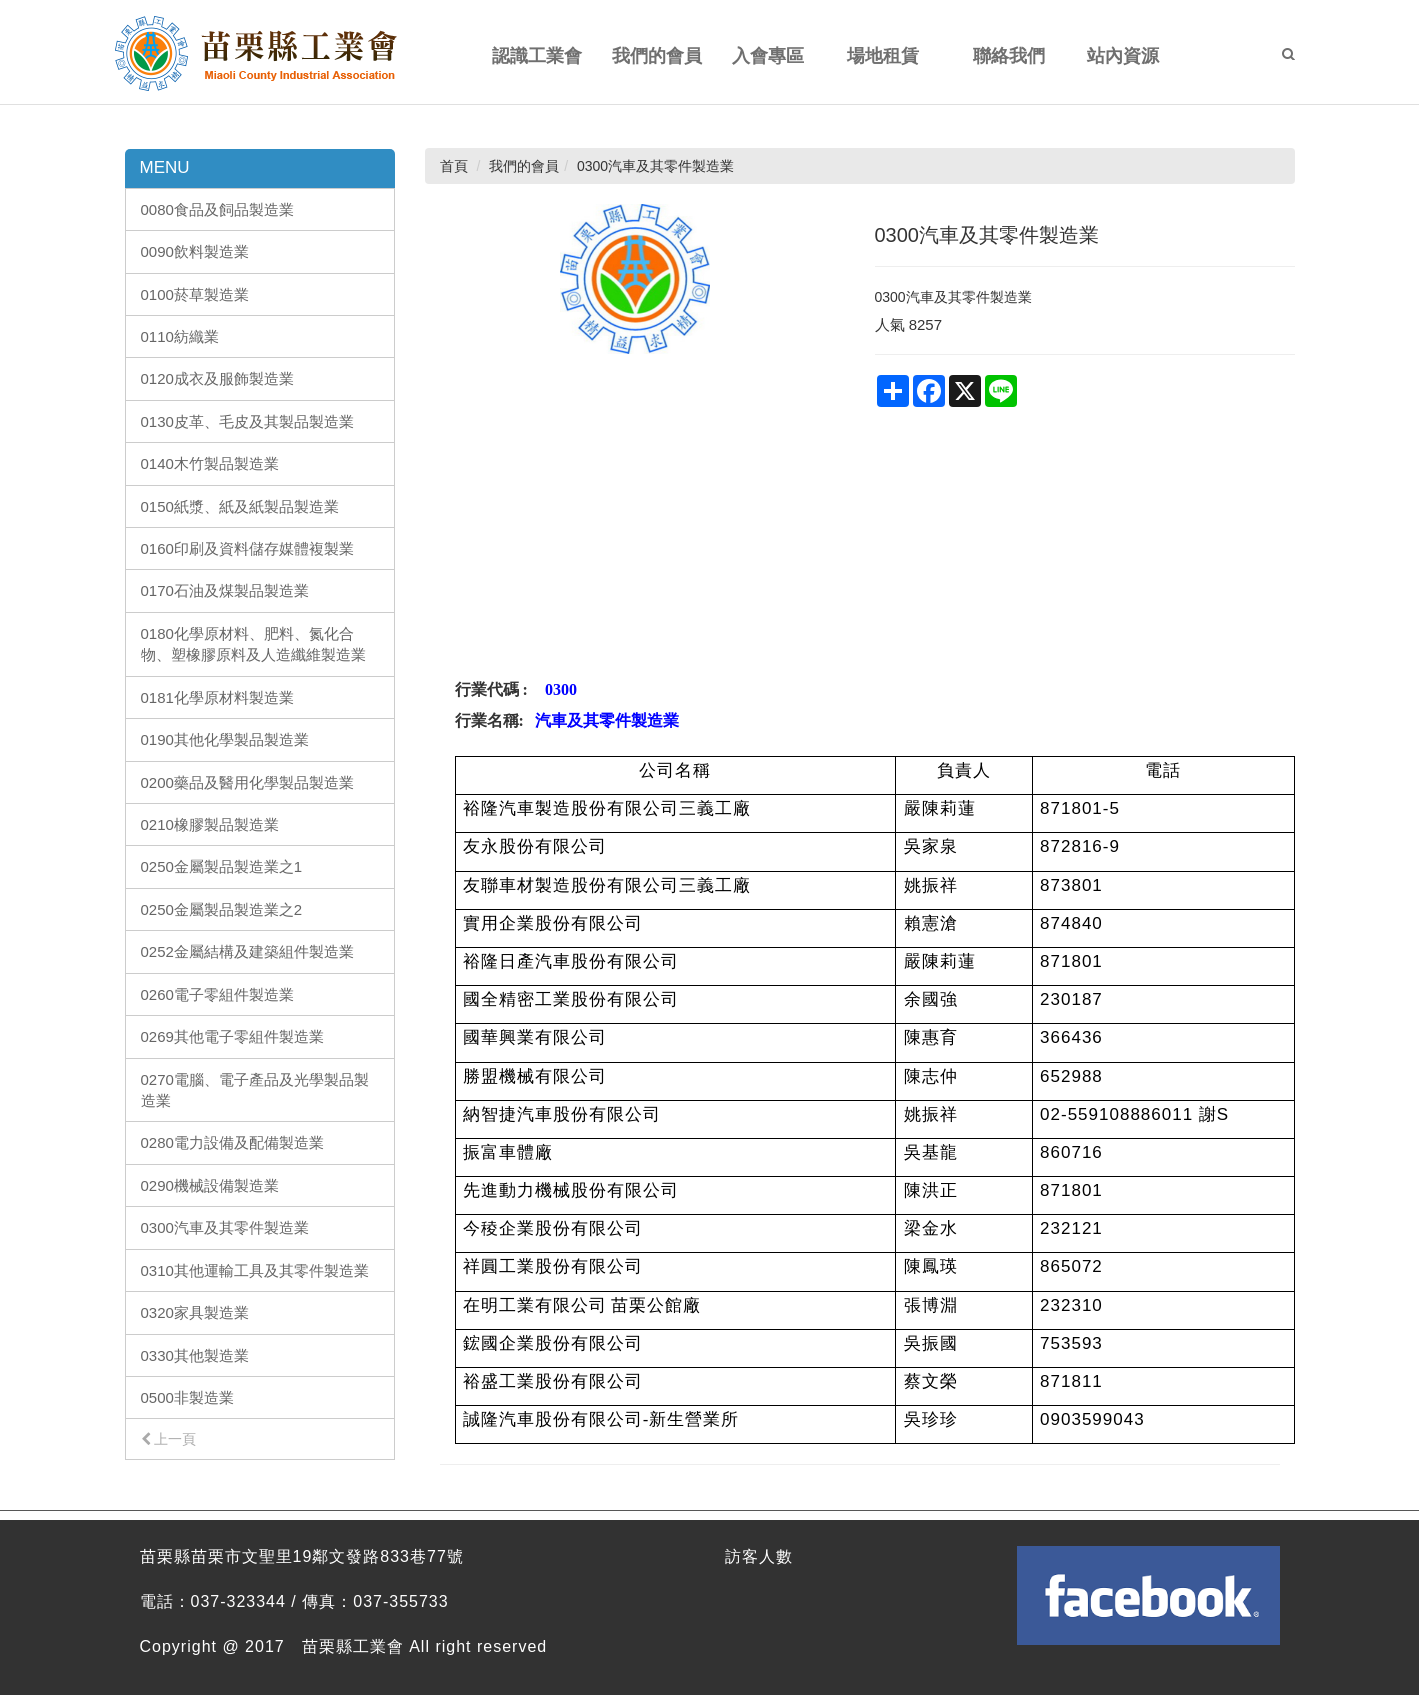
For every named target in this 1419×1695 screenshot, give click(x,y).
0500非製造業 (187, 1397)
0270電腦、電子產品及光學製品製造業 (255, 1090)
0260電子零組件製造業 (217, 994)
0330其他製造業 (195, 1355)
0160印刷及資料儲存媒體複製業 (247, 548)
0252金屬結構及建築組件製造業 (247, 951)
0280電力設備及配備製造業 (232, 1142)
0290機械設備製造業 (210, 1185)
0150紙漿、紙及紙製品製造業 (240, 506)
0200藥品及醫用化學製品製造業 (247, 782)
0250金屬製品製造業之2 (222, 909)
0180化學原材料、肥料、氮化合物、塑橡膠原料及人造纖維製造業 (253, 644)
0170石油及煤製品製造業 (225, 590)
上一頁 (169, 1439)
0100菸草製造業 (195, 294)
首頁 (454, 166)
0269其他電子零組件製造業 (232, 1036)
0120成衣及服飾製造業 (217, 378)
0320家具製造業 (195, 1312)
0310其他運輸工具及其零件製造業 (255, 1270)
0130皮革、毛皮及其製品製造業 (247, 421)
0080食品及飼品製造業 (217, 209)
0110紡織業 (180, 336)
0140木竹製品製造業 (210, 463)
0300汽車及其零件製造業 (225, 1227)
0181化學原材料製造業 (217, 697)
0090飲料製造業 (195, 251)
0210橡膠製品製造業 (210, 824)
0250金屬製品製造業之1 (222, 866)
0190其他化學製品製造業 (225, 739)
